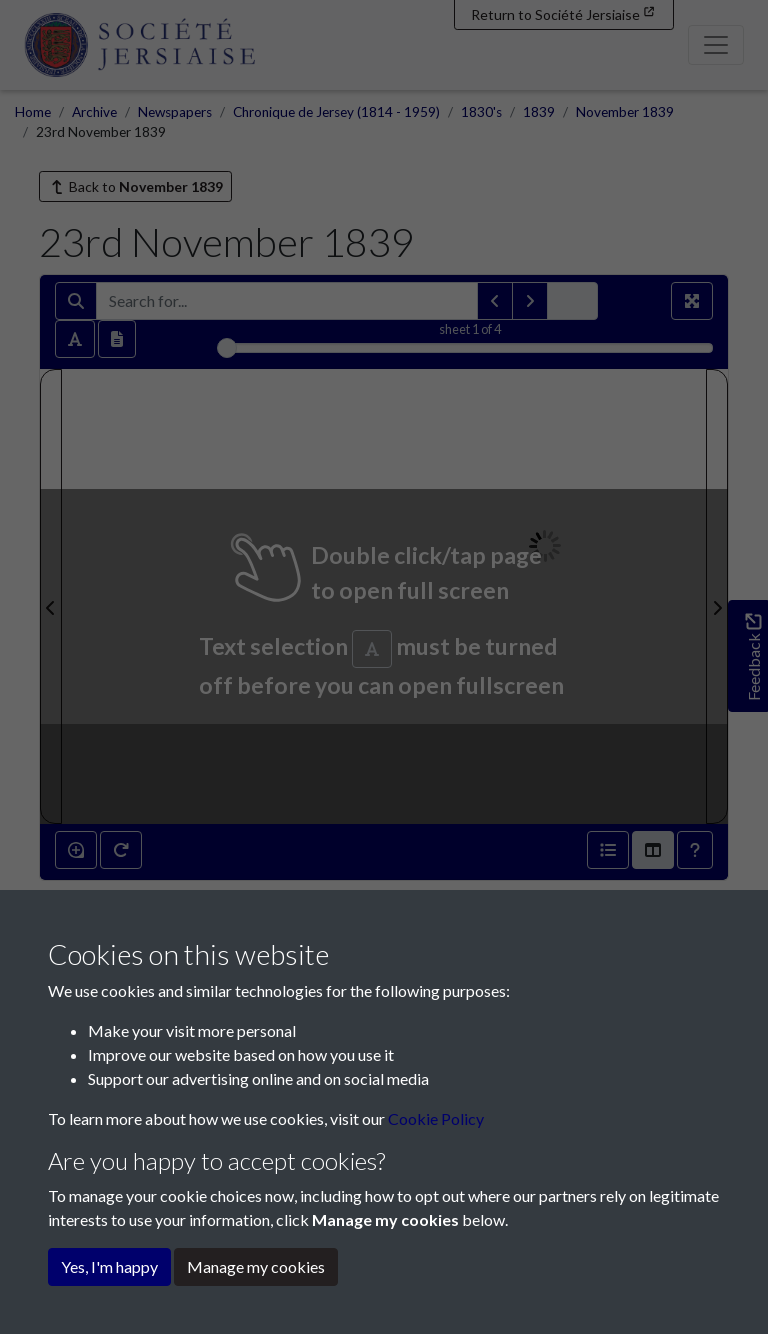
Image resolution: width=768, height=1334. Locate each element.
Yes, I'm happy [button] (109, 1266)
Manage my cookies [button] (256, 1266)
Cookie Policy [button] (436, 1118)
